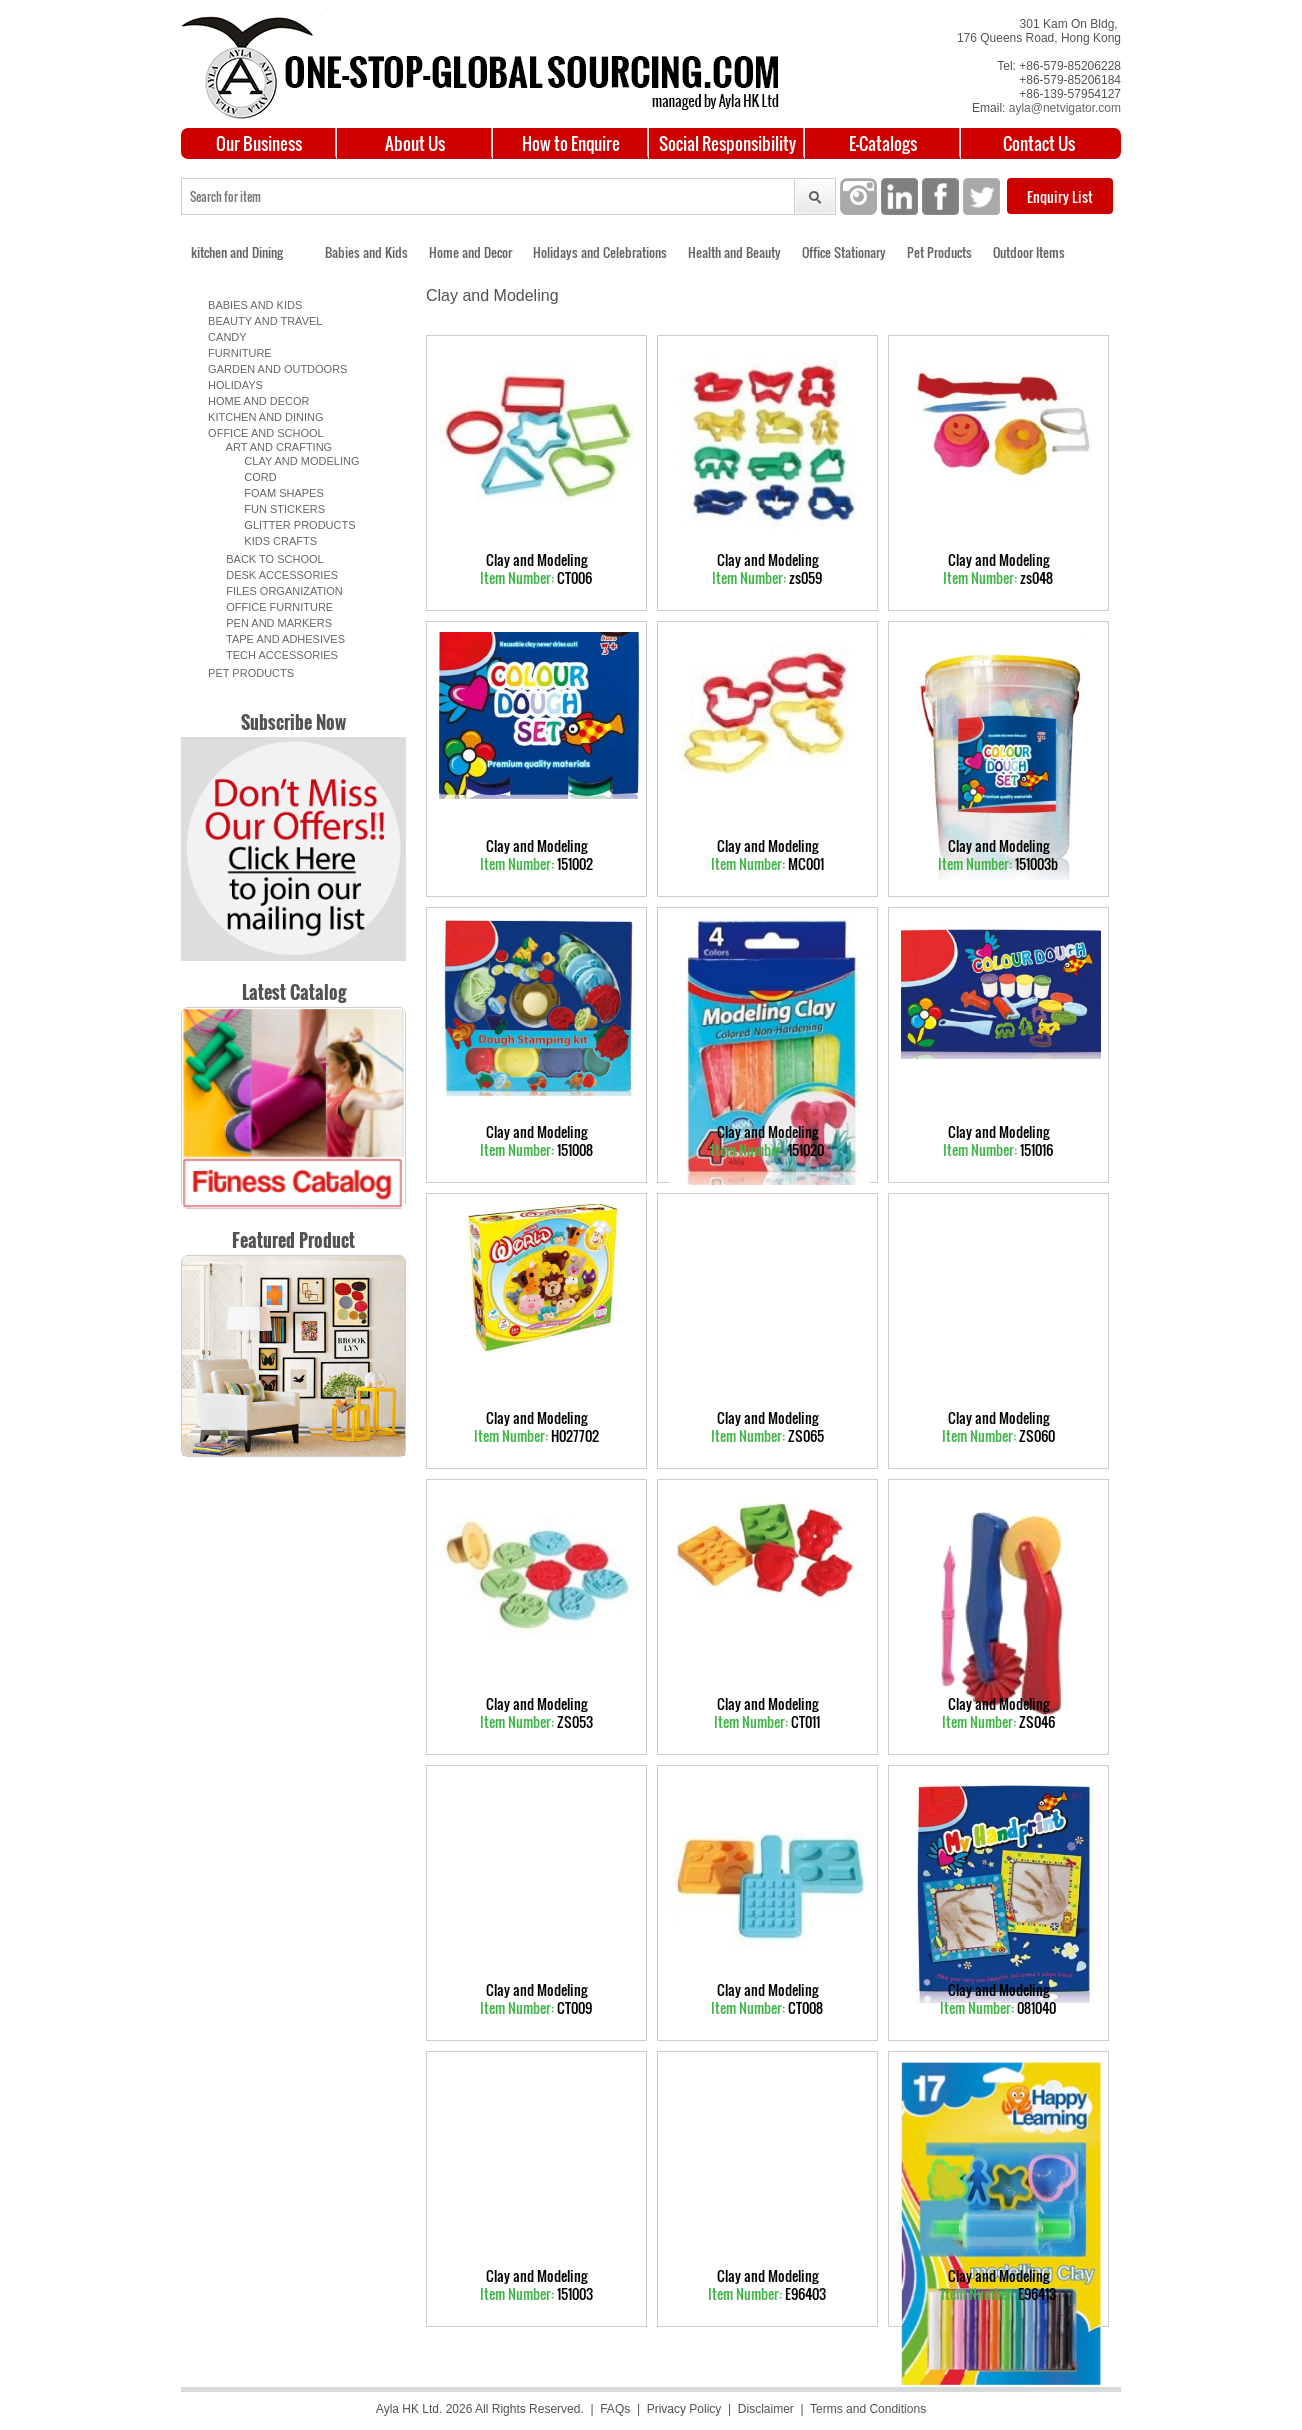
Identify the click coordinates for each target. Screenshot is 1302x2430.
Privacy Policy (684, 2409)
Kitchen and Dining (263, 417)
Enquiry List (1060, 196)
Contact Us (1039, 143)
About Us (415, 143)
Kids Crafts (271, 541)
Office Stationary (844, 252)
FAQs (615, 2409)
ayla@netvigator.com (1065, 108)
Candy (224, 337)
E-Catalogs (883, 143)
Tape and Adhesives (279, 639)
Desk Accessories (276, 575)
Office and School (263, 433)
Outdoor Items (1029, 252)
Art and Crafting (273, 447)
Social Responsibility (727, 143)
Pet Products (939, 252)
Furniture (237, 353)
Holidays (232, 385)
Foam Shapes (275, 493)
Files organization (278, 591)
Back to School (269, 559)
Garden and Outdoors (274, 369)
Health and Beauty (734, 252)
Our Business (259, 143)
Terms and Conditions (868, 2409)
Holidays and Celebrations (600, 252)
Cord (251, 477)
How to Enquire (571, 143)
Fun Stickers (275, 509)
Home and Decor (470, 252)
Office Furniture (273, 607)
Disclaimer (766, 2409)
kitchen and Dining (237, 252)
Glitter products (291, 525)
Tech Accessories (276, 655)
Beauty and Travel (262, 321)
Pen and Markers (273, 623)
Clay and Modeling (292, 461)
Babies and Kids (366, 252)
